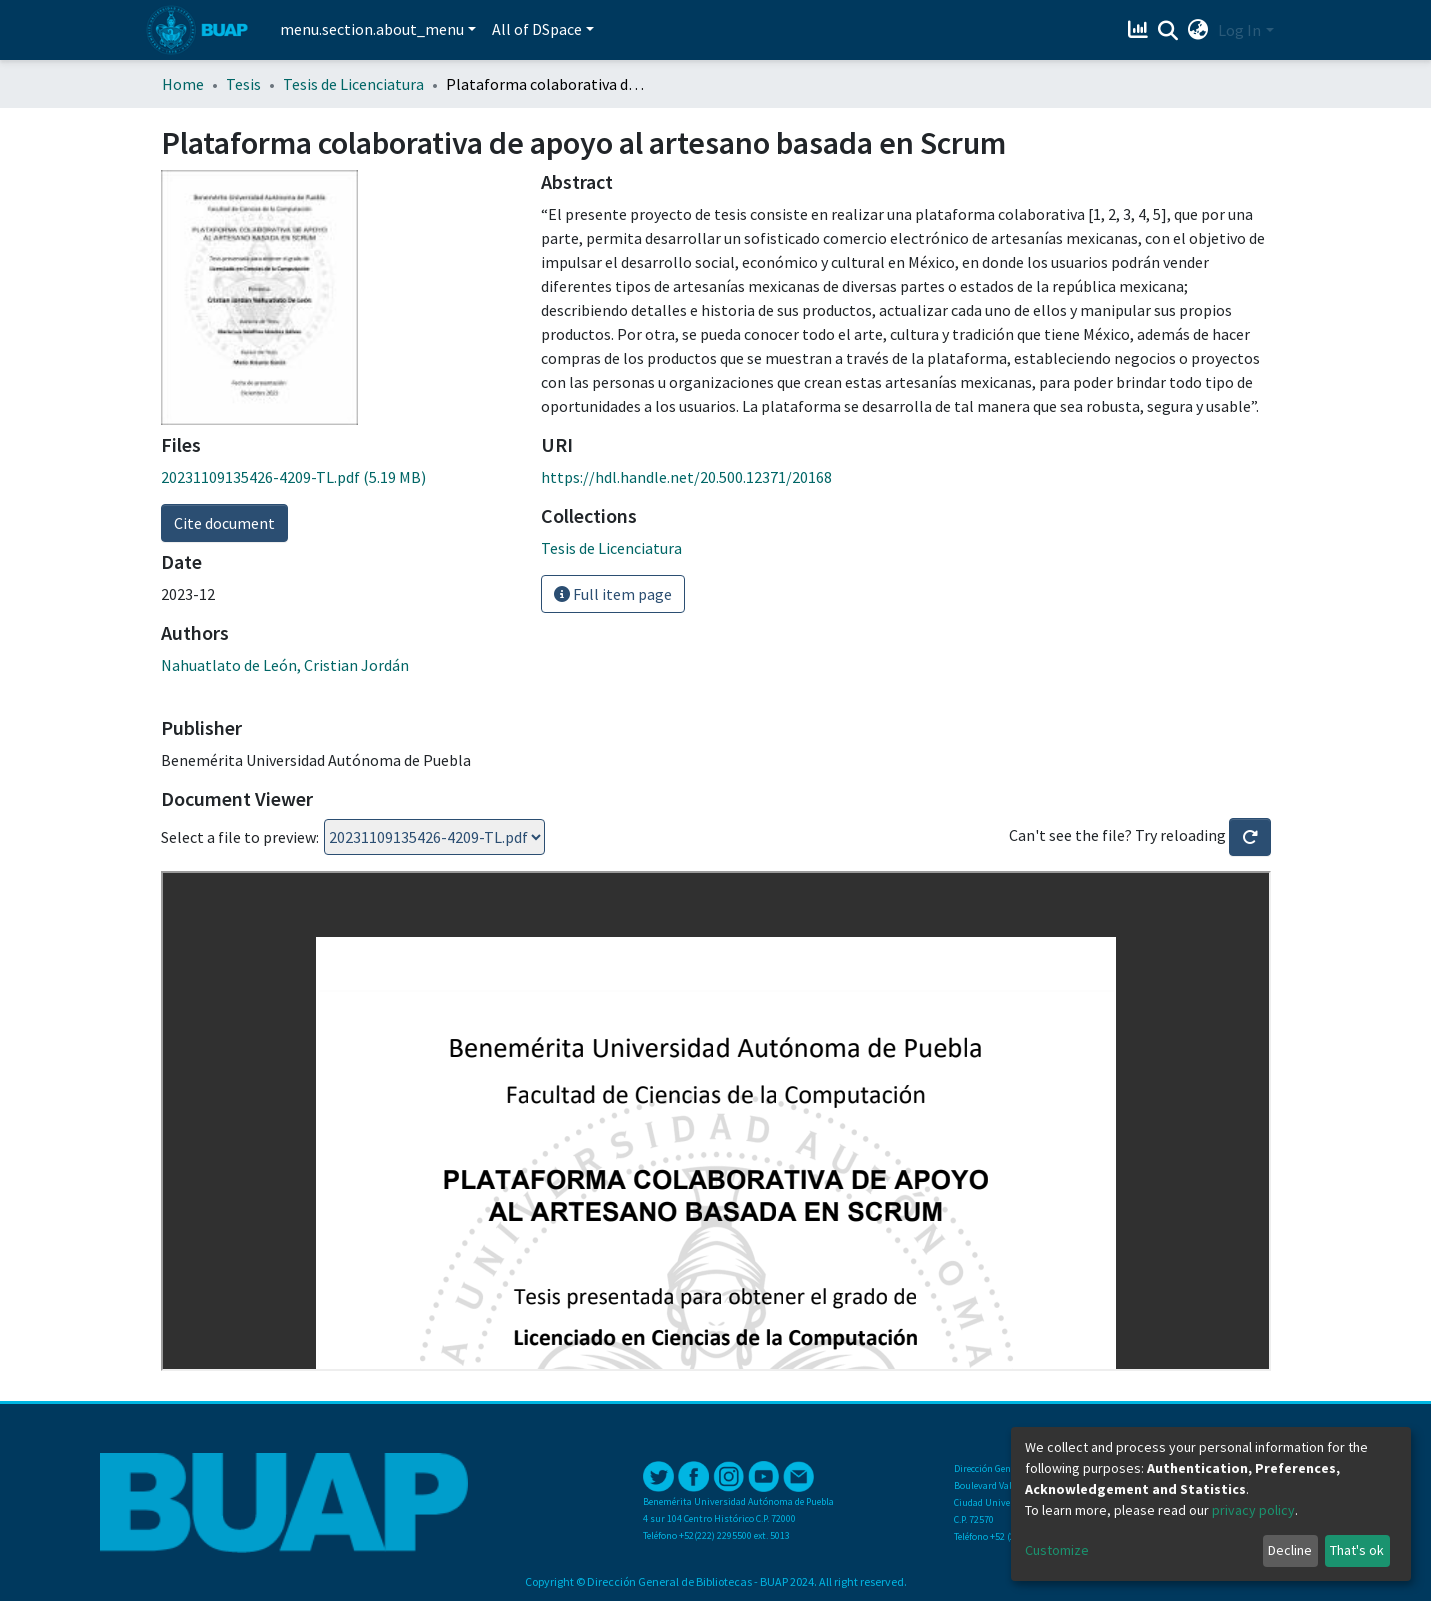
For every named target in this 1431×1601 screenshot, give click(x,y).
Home (183, 84)
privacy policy (1253, 1510)
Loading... (434, 837)
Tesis (243, 84)
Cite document (224, 523)
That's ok (1357, 1550)
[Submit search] (1167, 31)
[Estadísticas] (1139, 30)
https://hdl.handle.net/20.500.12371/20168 (686, 477)
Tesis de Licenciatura (353, 84)
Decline (1290, 1550)
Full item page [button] (613, 594)
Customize (1057, 1550)
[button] (1197, 30)
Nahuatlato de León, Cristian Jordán (285, 665)
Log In (1239, 30)
